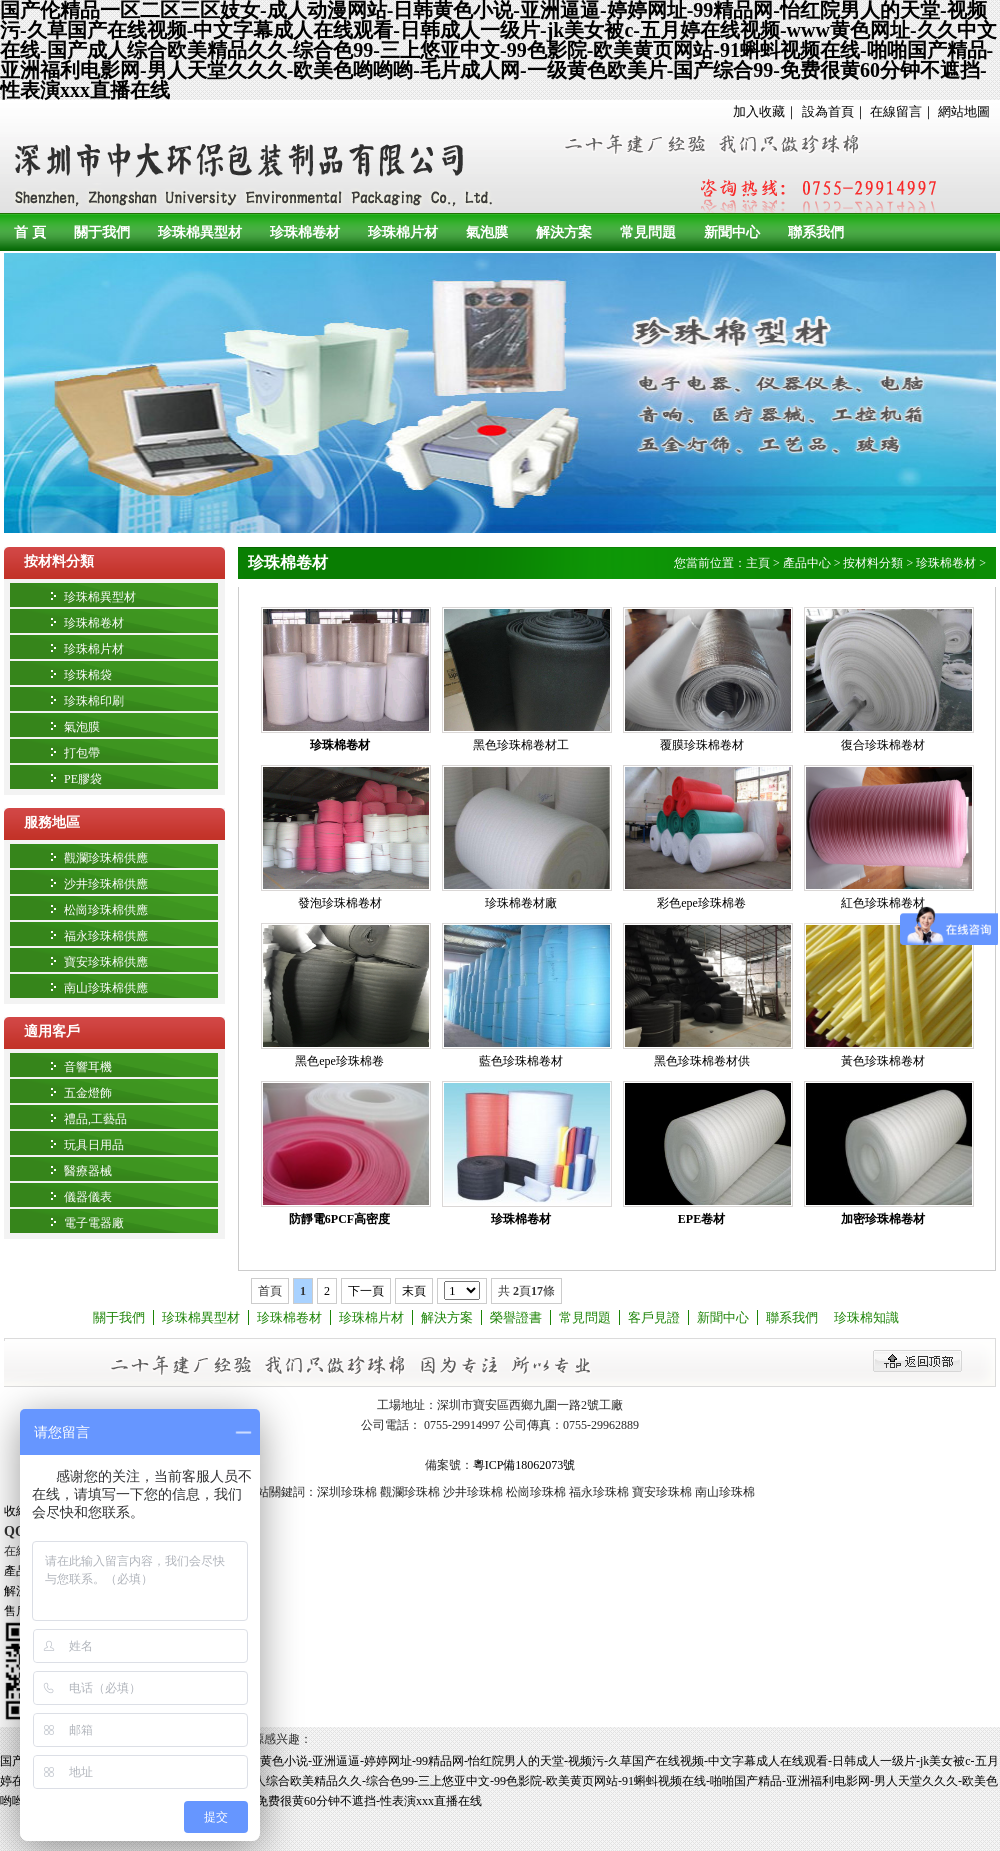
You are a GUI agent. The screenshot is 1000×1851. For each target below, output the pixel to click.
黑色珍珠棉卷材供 (702, 1061)
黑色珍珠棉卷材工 (521, 745)
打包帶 (82, 753)
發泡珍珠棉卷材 (340, 903)
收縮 (16, 1511)
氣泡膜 (487, 232)
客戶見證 (654, 1317)
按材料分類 (59, 561)
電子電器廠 (94, 1223)
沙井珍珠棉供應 (106, 884)
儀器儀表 (88, 1197)
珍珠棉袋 (88, 675)
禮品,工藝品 (95, 1119)
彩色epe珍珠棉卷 (701, 903)
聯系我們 (816, 232)
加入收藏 (759, 111)
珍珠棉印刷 (94, 701)
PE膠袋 (83, 779)
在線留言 (896, 111)
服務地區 (52, 822)
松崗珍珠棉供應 (106, 910)
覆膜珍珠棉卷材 (702, 745)
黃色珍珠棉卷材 (883, 1061)
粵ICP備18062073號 (524, 1465)
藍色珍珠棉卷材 (521, 1061)
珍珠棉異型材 (200, 232)
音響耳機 (88, 1067)
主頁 (758, 563)
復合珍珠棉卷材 (883, 745)
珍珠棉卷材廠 (521, 903)
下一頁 (366, 1291)
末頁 (414, 1291)
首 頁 (30, 232)
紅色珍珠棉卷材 (883, 903)
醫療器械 (88, 1171)
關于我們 (102, 232)
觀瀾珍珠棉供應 (106, 858)
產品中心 (807, 563)
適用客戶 (52, 1031)
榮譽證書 (516, 1317)
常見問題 (648, 232)
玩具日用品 (94, 1145)
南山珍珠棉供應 (106, 988)
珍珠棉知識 (866, 1317)
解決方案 (564, 232)
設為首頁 (828, 111)
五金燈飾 (88, 1093)
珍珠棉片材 (403, 232)
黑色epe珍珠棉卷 (339, 1061)
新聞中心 (732, 232)
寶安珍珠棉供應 (106, 962)
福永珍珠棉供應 (106, 936)
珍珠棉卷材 (305, 232)
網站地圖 (964, 111)
